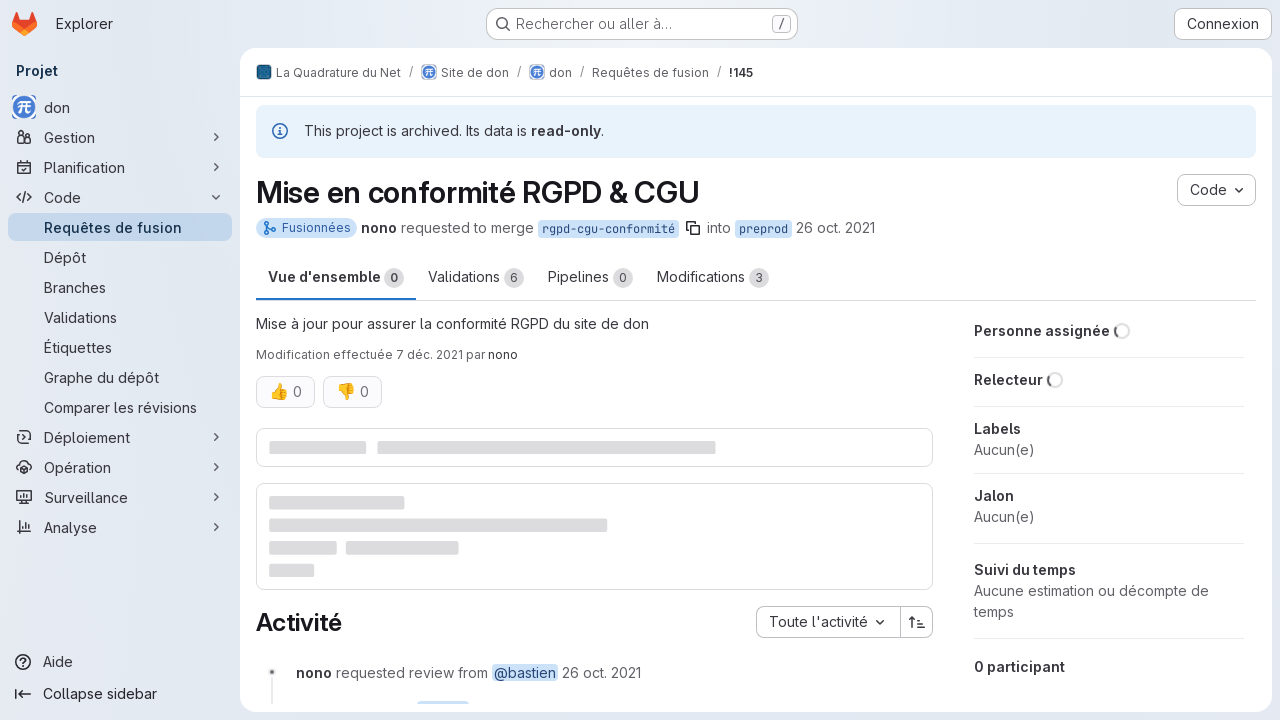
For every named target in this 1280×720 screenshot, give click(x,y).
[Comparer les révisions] (120, 407)
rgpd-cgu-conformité (608, 229)
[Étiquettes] (120, 347)
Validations (476, 278)
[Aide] (120, 662)
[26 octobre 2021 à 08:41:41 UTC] (601, 672)
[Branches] (120, 287)
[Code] (120, 197)
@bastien (525, 672)
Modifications (713, 278)
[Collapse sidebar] (120, 694)
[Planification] (120, 167)
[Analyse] (120, 527)
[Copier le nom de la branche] (693, 228)
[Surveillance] (120, 497)
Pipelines (590, 278)
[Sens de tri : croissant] (917, 622)
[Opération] (120, 467)
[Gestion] (120, 137)
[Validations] (120, 317)
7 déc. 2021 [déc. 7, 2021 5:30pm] (429, 354)
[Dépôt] (120, 257)
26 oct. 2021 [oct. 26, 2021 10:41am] (835, 227)
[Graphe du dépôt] (120, 377)
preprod (763, 229)
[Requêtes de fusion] (120, 227)
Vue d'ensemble (336, 278)
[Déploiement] (120, 437)
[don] (120, 107)
